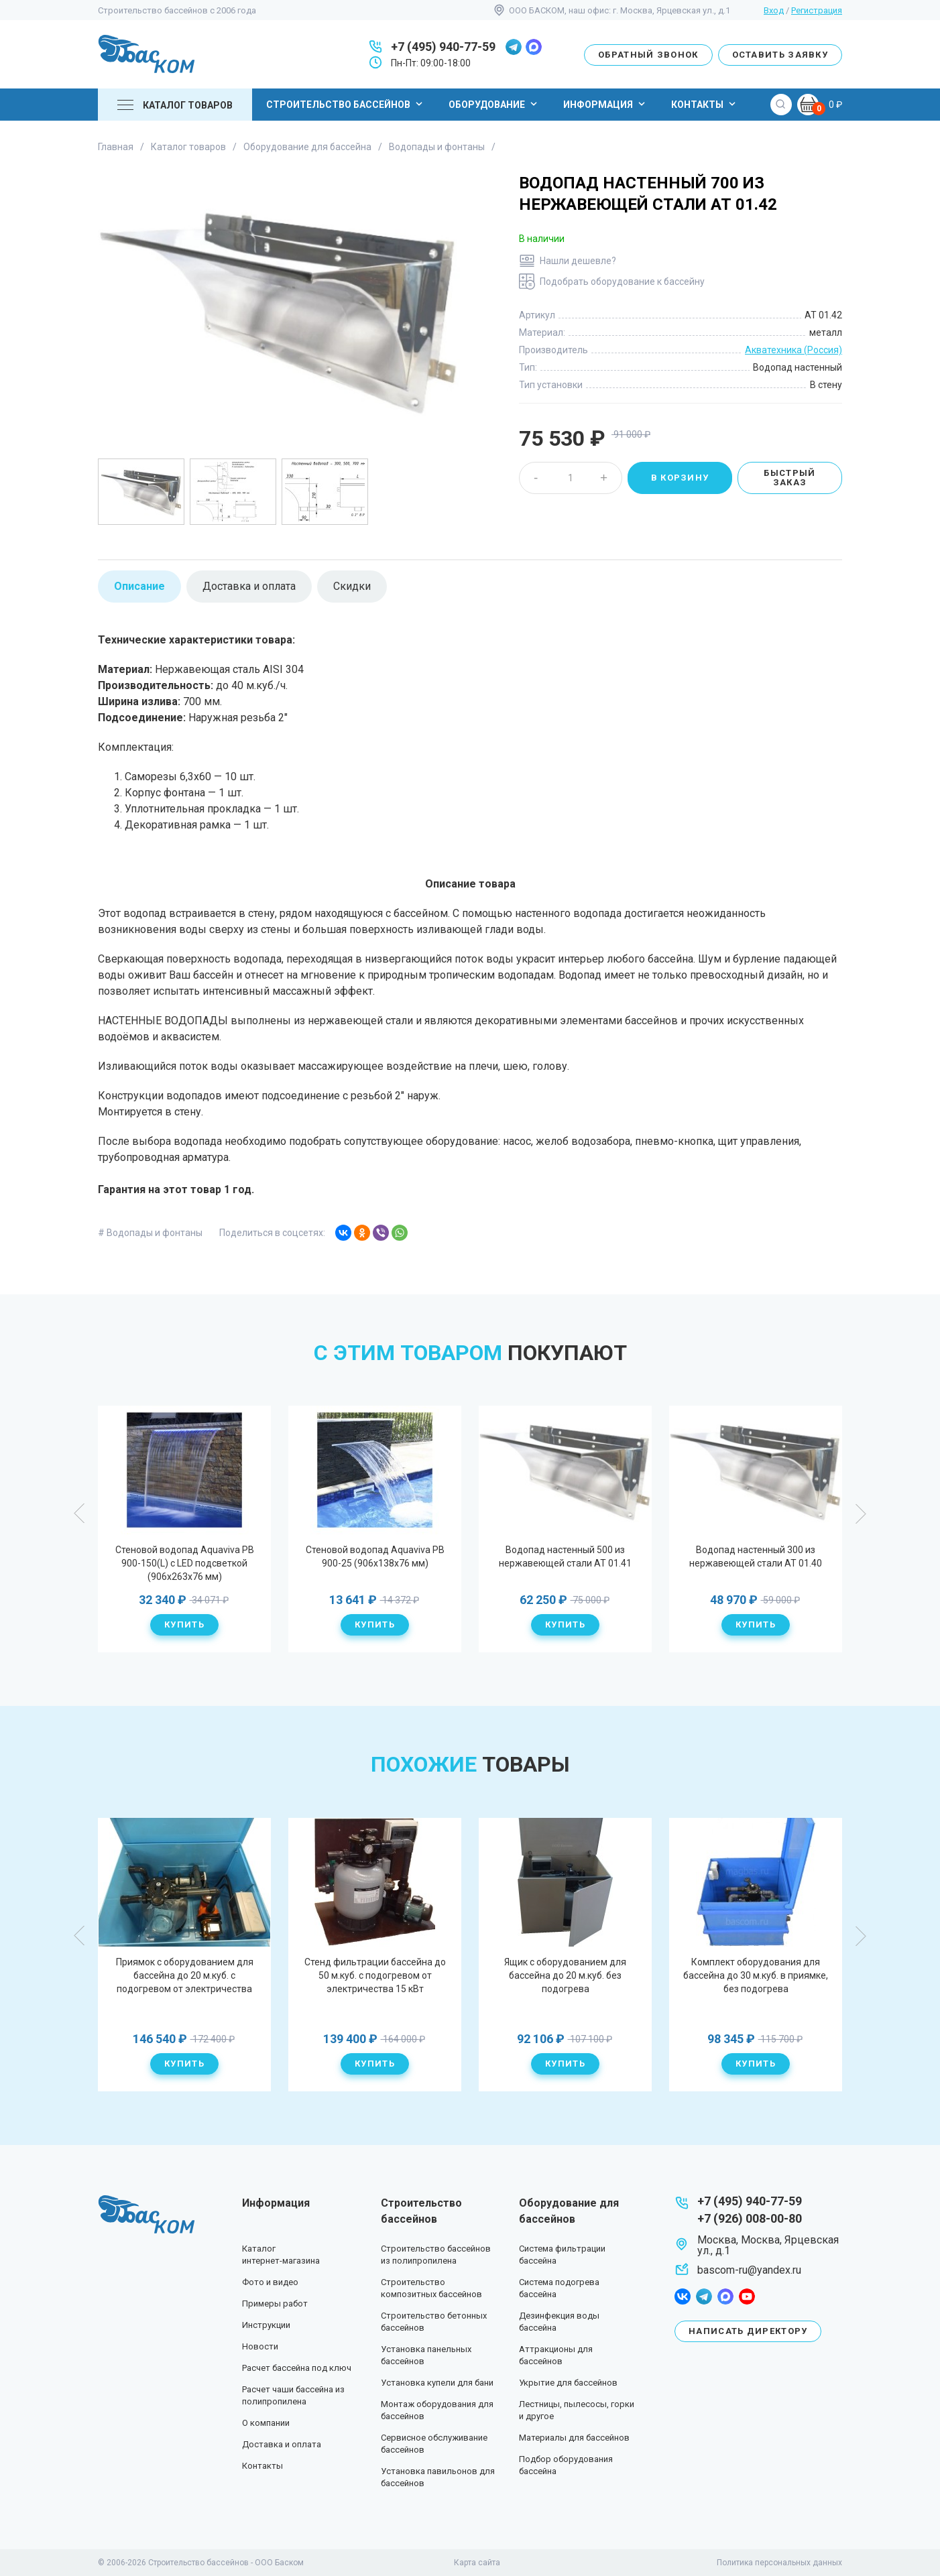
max (534, 47)
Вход (774, 10)
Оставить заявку (780, 55)
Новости (260, 2346)
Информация (605, 104)
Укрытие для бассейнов (568, 2383)
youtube (747, 2296)
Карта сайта (477, 2562)
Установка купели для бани (437, 2383)
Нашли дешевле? (578, 260)
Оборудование (494, 104)
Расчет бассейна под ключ (296, 2368)
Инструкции (266, 2325)
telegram (514, 47)
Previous (80, 1513)
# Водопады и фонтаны (150, 1232)
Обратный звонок (648, 55)
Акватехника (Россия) (793, 350)
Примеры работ (275, 2303)
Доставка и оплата (281, 2444)
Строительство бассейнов (346, 104)
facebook (682, 2296)
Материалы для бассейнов (574, 2438)
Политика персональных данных (779, 2562)
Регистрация (816, 10)
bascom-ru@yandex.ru (749, 2270)
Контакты (705, 104)
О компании (266, 2423)
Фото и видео (270, 2282)
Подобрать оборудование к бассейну (622, 281)
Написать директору (748, 2331)
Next (860, 1513)
